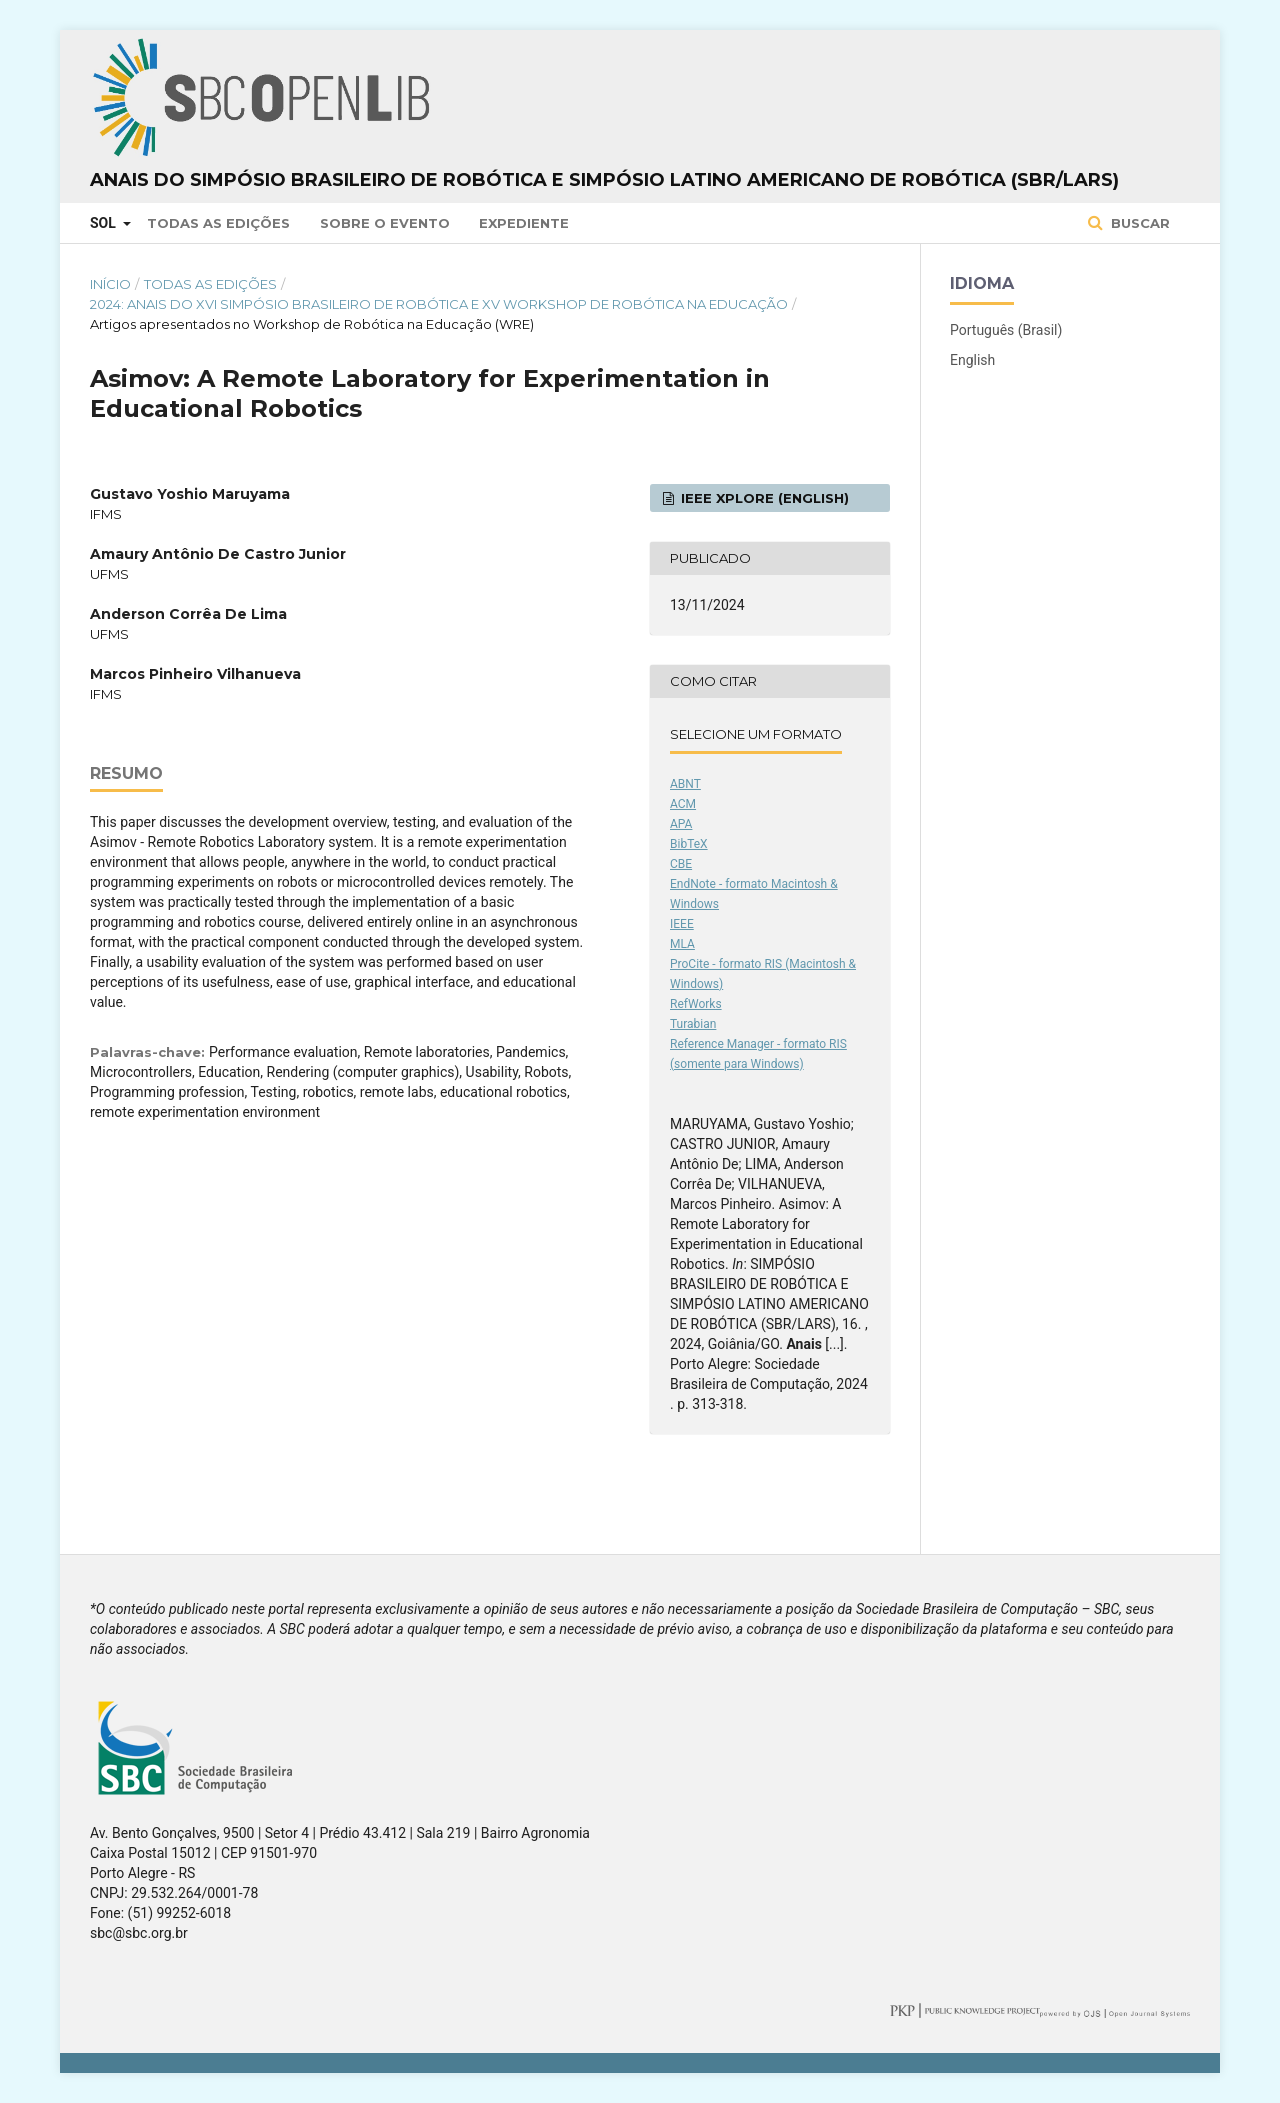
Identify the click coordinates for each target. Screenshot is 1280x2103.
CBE (681, 864)
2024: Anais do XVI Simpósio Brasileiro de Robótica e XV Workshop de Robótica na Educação (439, 304)
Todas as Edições (218, 223)
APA (681, 824)
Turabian (693, 1024)
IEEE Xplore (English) (763, 498)
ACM (683, 804)
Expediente (524, 223)
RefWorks (696, 1004)
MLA (682, 944)
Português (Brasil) (1006, 330)
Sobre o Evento (385, 223)
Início (110, 284)
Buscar (1138, 223)
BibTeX (689, 844)
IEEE (682, 924)
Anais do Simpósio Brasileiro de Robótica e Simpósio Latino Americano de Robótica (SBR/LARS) (604, 180)
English (972, 360)
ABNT (685, 784)
